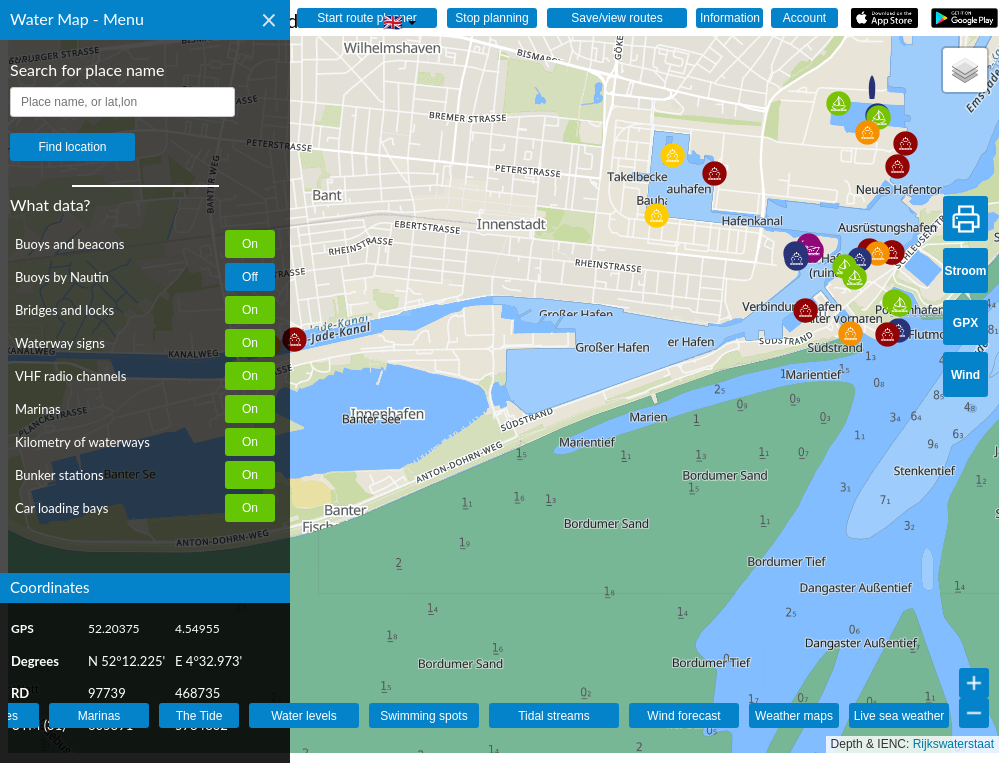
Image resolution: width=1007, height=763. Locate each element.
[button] (850, 333)
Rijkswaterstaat (953, 744)
